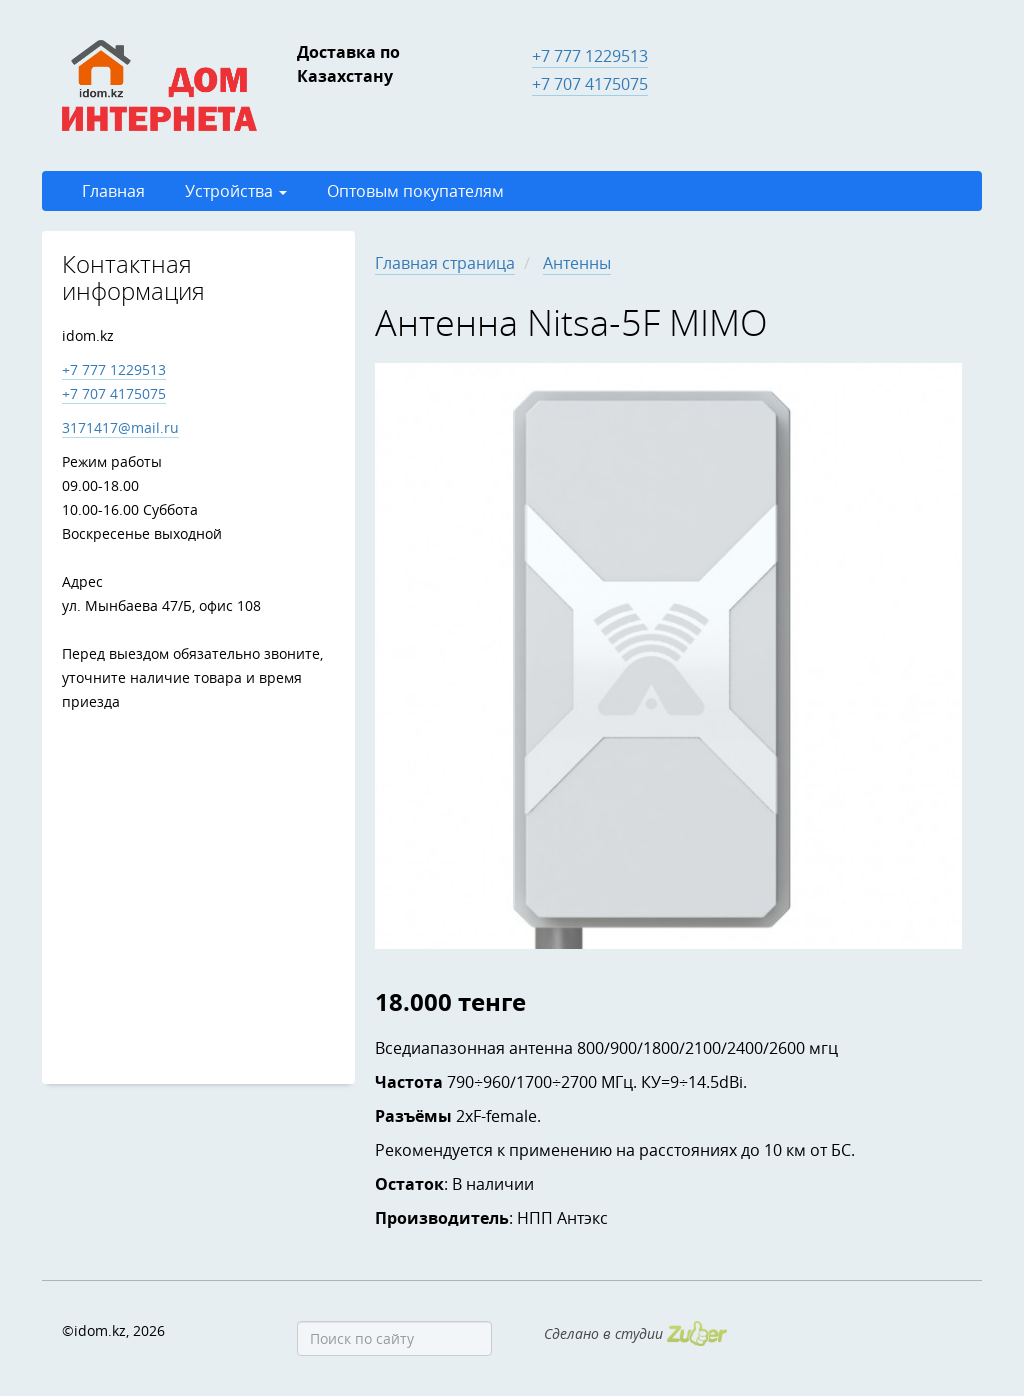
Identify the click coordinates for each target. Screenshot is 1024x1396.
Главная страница (445, 263)
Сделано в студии (635, 1333)
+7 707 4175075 (590, 84)
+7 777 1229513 (590, 56)
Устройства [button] (236, 191)
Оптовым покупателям (415, 191)
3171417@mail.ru (120, 427)
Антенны (577, 263)
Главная (113, 191)
